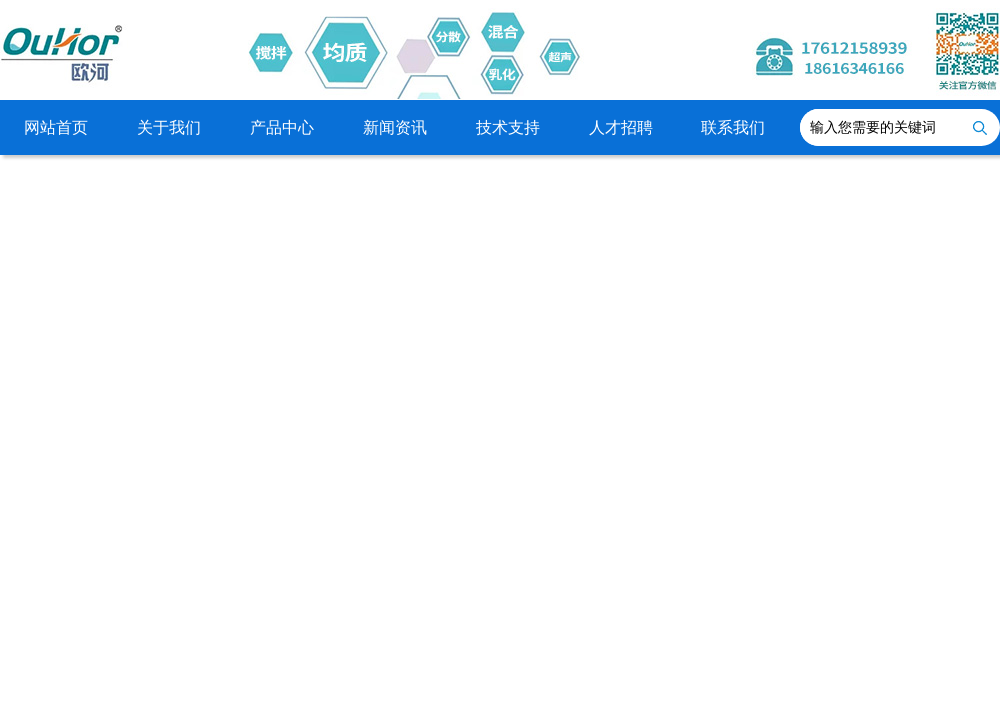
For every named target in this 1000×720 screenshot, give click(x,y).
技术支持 (508, 127)
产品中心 (282, 127)
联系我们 (733, 127)
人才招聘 (621, 127)
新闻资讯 (395, 127)
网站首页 (56, 127)
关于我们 (169, 127)
